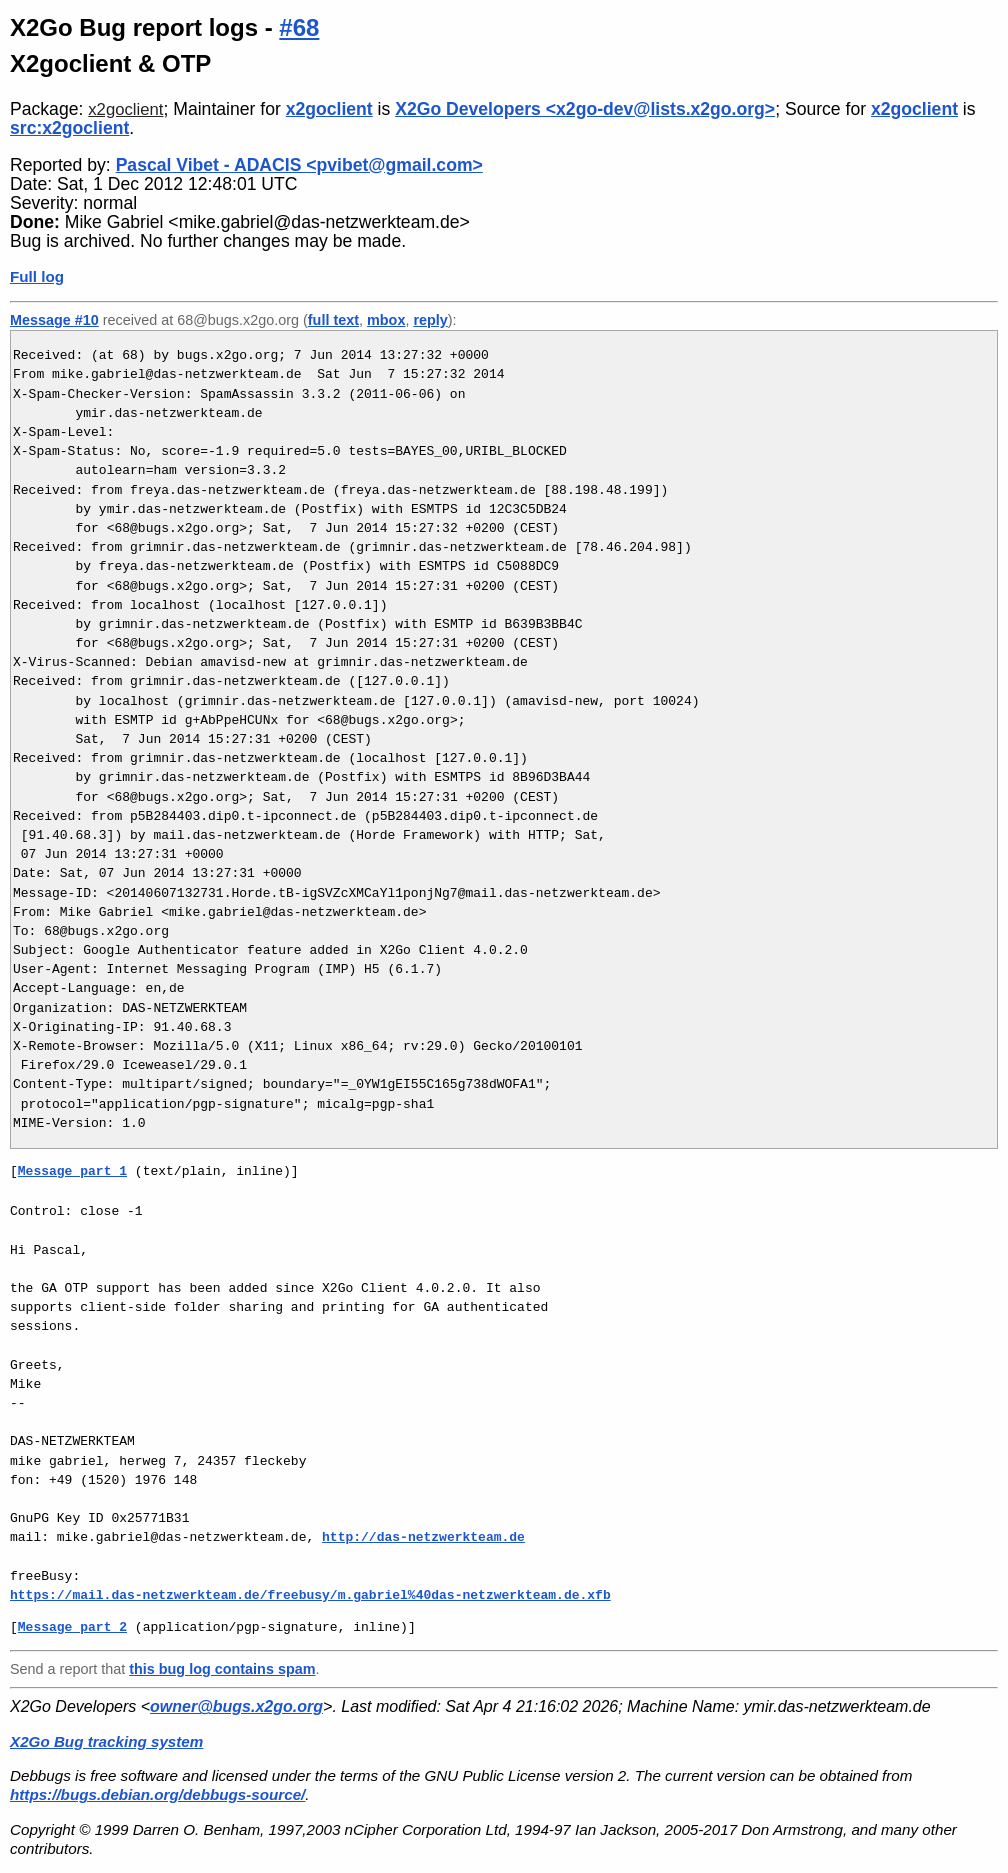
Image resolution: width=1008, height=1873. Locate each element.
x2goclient (125, 109)
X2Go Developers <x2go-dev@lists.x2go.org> (585, 109)
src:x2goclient (69, 128)
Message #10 (54, 320)
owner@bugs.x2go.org (236, 1706)
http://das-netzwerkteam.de (423, 1537)
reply (430, 320)
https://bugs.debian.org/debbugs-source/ (157, 1794)
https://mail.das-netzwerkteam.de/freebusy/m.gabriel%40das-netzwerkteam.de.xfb (310, 1595)
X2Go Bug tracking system (106, 1741)
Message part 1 (72, 1171)
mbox (386, 320)
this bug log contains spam (222, 1669)
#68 (299, 27)
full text (333, 320)
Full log (37, 276)
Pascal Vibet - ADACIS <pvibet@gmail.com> (299, 165)
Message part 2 (72, 1627)
